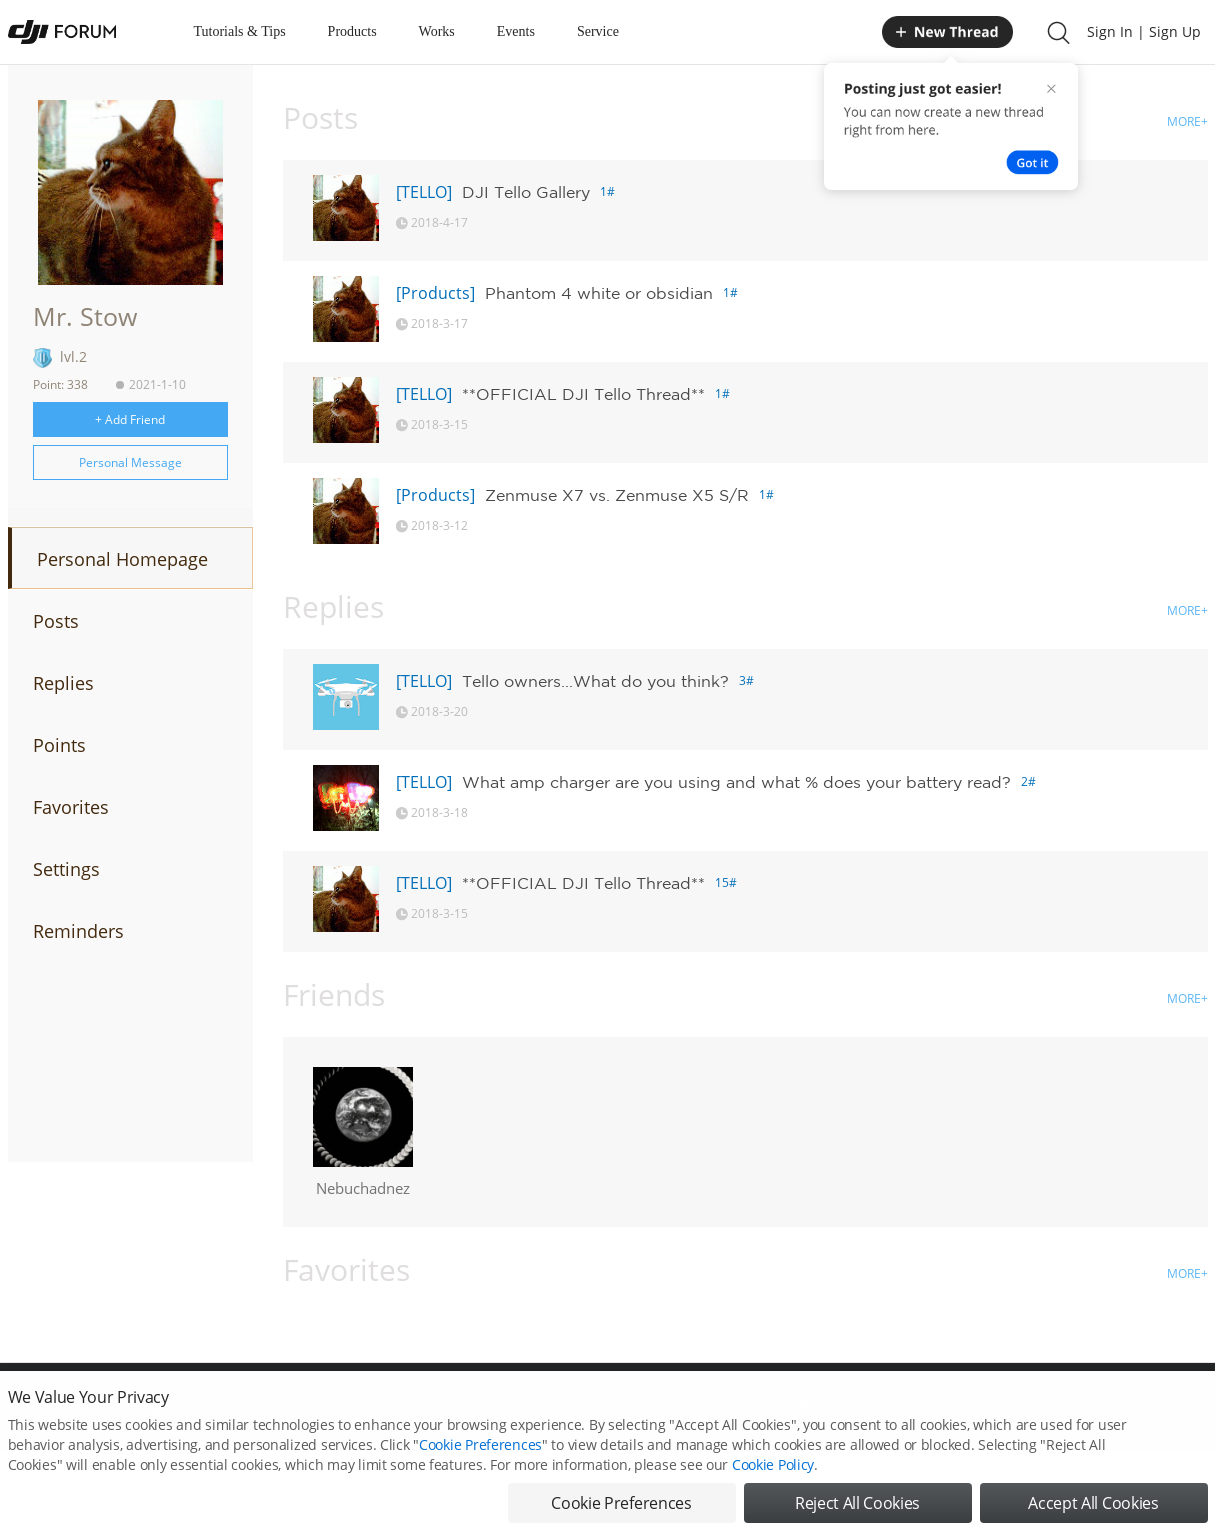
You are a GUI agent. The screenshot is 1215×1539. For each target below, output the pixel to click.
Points (59, 745)
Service (598, 31)
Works (437, 31)
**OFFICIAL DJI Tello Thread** (583, 394)
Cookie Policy (773, 1501)
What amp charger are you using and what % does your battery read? (736, 782)
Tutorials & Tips (240, 31)
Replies (63, 683)
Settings (66, 869)
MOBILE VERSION (786, 1406)
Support (1138, 1406)
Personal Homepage (122, 559)
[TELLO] (424, 192)
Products (352, 31)
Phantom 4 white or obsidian (599, 293)
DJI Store (958, 1406)
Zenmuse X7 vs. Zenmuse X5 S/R (617, 495)
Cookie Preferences (423, 1406)
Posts (56, 621)
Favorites (71, 807)
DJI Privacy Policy (302, 1406)
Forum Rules (532, 1406)
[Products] (435, 293)
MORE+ (1187, 121)
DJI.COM (884, 1406)
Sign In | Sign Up (1144, 31)
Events (516, 31)
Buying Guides (1049, 1406)
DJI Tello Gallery (526, 192)
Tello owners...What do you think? (595, 681)
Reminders (78, 931)
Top (1197, 1406)
